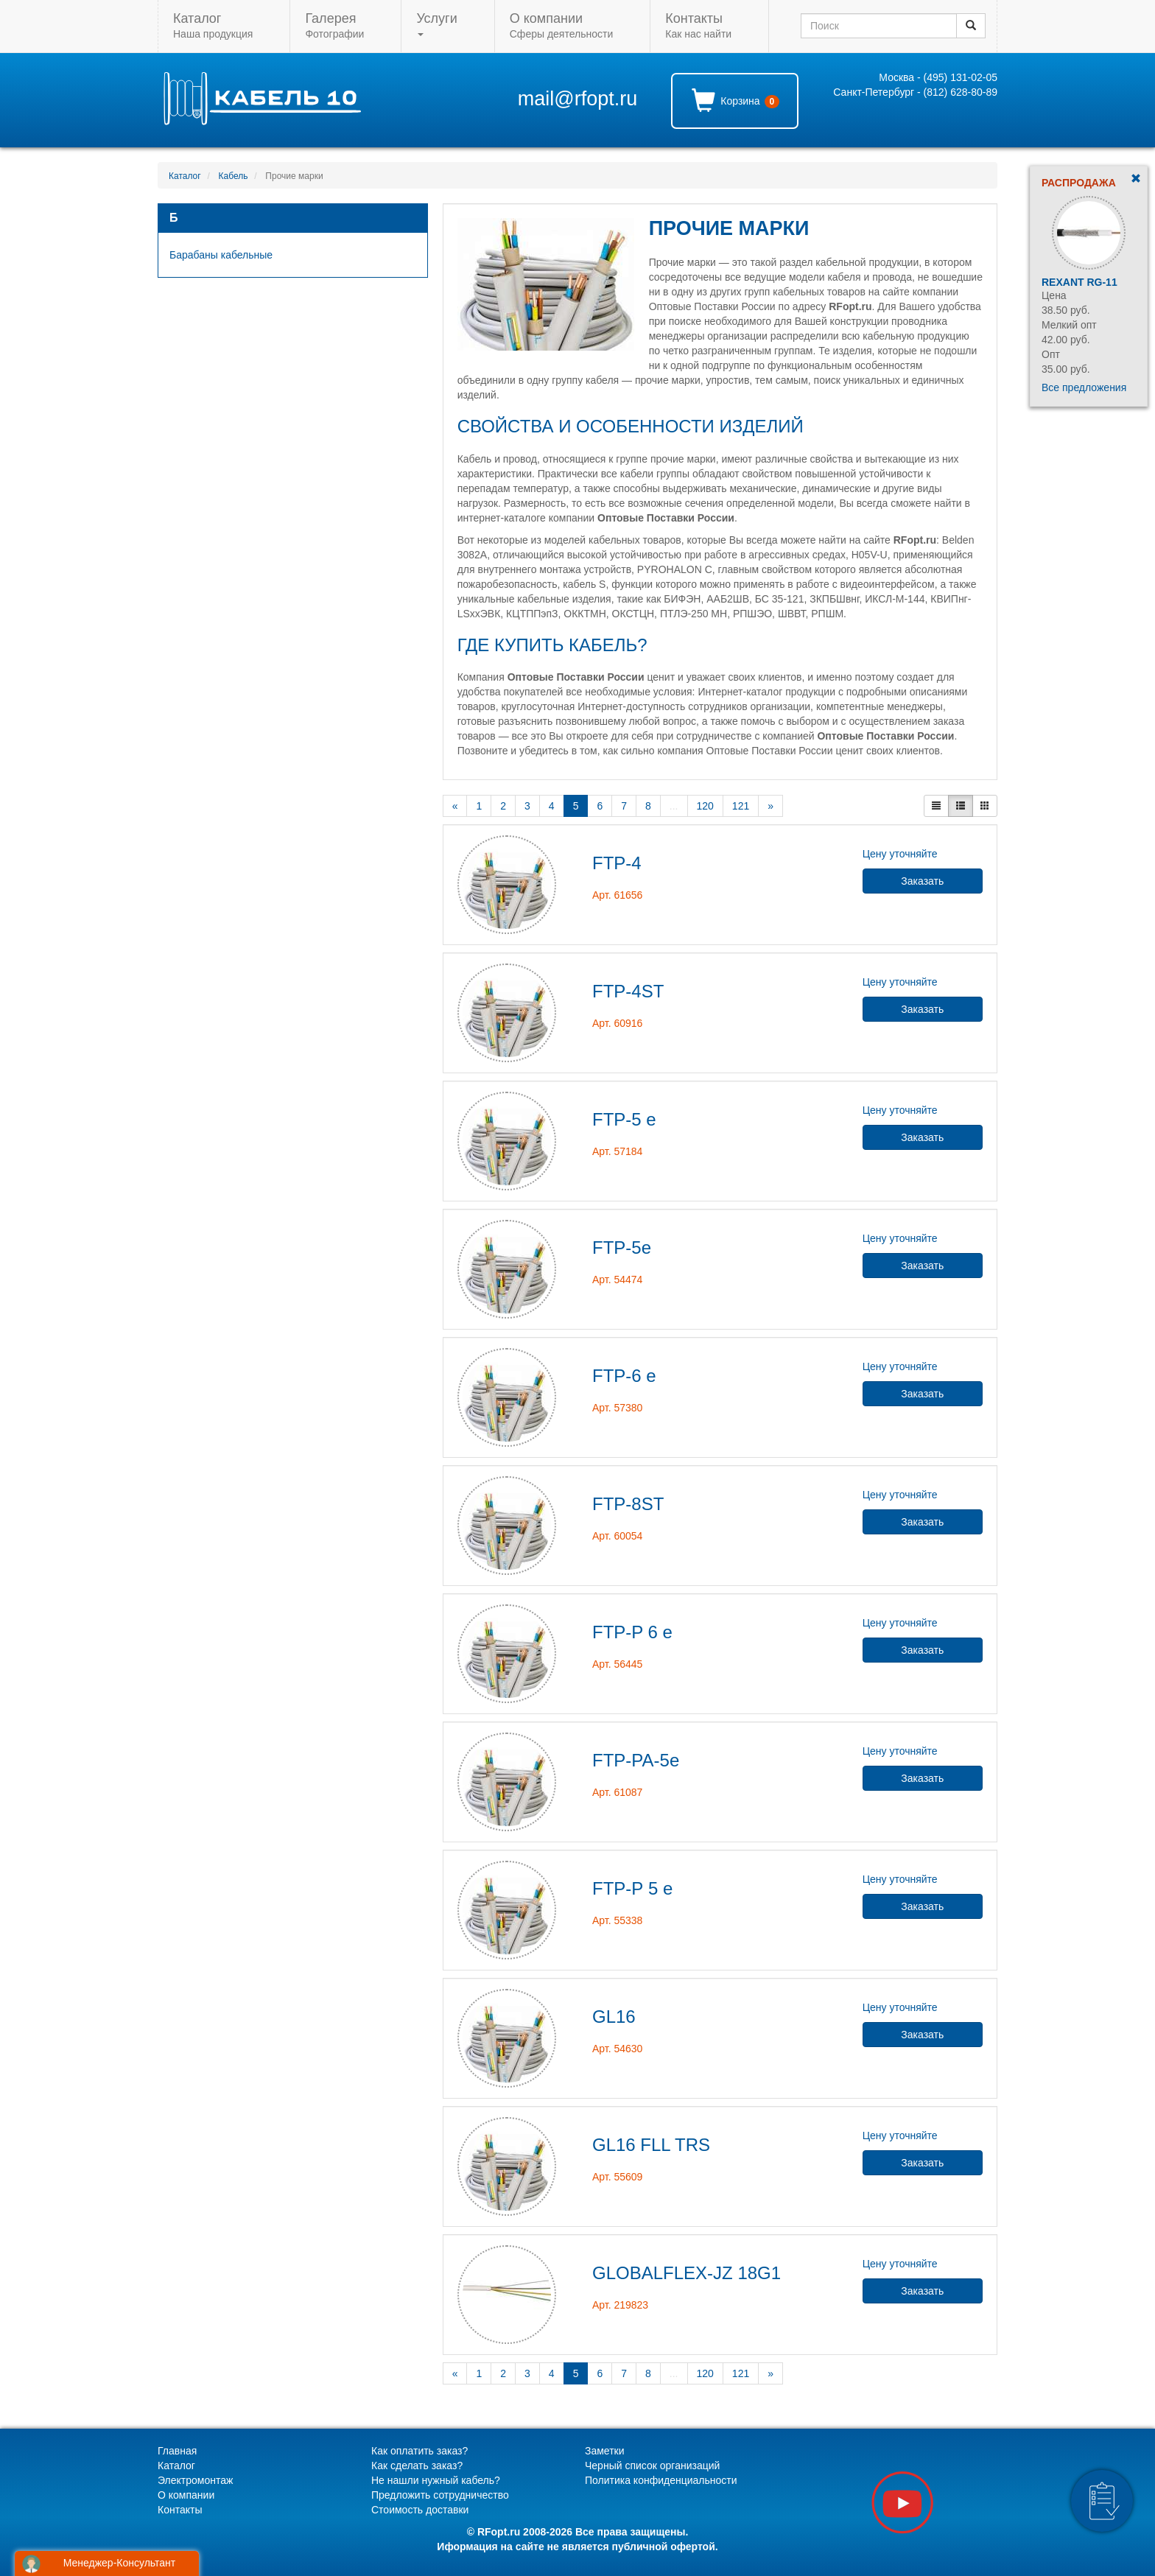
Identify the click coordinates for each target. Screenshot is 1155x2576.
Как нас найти (698, 25)
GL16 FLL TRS (651, 2145)
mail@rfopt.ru (577, 99)
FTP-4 (617, 863)
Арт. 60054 (617, 1536)
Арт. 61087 (617, 1792)
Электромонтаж (195, 2480)
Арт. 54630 (617, 2048)
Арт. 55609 (617, 2177)
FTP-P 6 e (632, 1632)
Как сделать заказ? (417, 2465)
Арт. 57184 (617, 1151)
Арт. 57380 (617, 1408)
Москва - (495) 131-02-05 (938, 77)
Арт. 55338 (617, 1920)
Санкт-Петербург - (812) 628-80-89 (915, 92)
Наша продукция (213, 25)
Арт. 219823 (620, 2305)
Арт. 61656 (617, 895)
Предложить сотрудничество (440, 2495)
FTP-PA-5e (635, 1760)
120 (705, 806)
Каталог (185, 176)
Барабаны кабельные (221, 255)
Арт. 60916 (617, 1023)
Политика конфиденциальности (661, 2480)
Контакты (180, 2510)
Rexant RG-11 (1079, 282)
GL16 (614, 2016)
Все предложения (1084, 387)
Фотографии (334, 25)
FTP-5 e (624, 1119)
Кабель (233, 176)
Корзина (735, 100)
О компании (186, 2495)
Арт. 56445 (617, 1664)
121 (740, 806)
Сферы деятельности (561, 25)
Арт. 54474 (617, 1279)
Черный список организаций (652, 2465)
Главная (177, 2451)
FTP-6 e (624, 1376)
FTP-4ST (628, 991)
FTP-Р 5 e (632, 1888)
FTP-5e (621, 1247)
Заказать (922, 881)
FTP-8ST (628, 1504)
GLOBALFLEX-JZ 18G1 (686, 2273)
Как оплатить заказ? (419, 2451)
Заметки (605, 2451)
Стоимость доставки (419, 2510)
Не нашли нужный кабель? (435, 2480)
